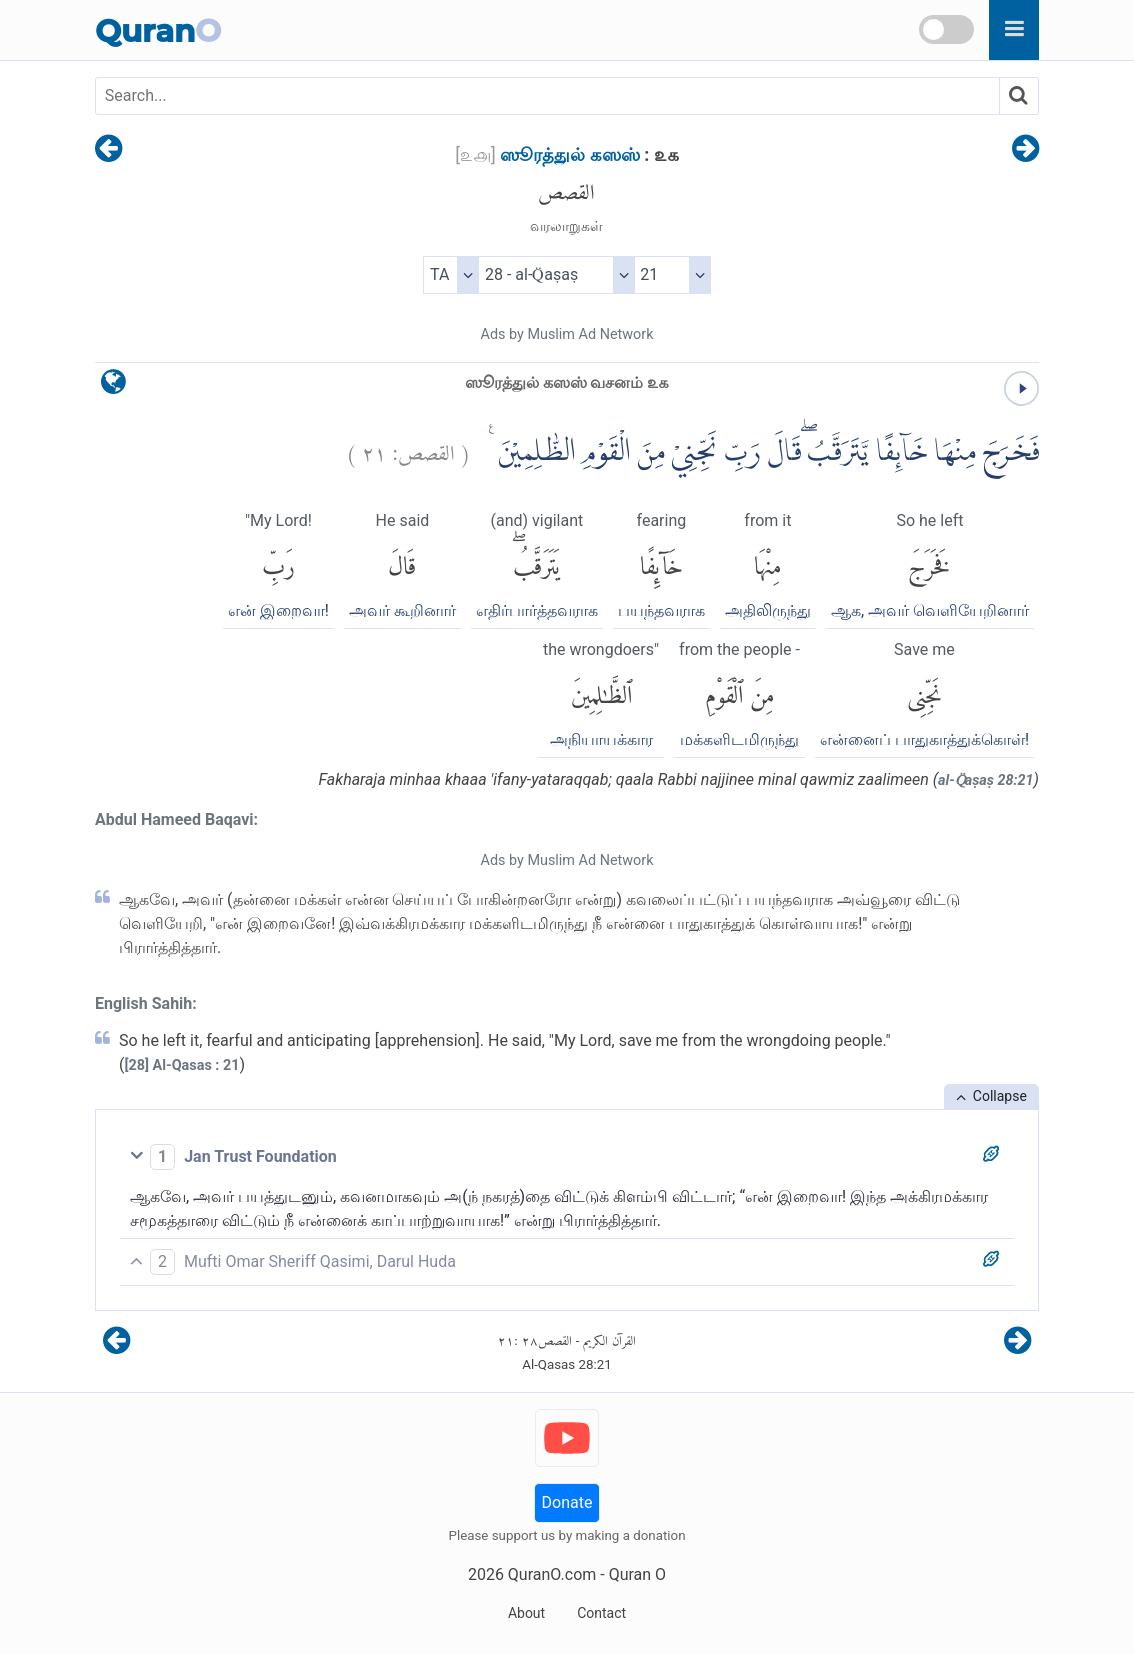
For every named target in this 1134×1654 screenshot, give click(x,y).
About (526, 1613)
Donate (567, 1502)
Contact (601, 1613)
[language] (113, 386)
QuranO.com (552, 1574)
